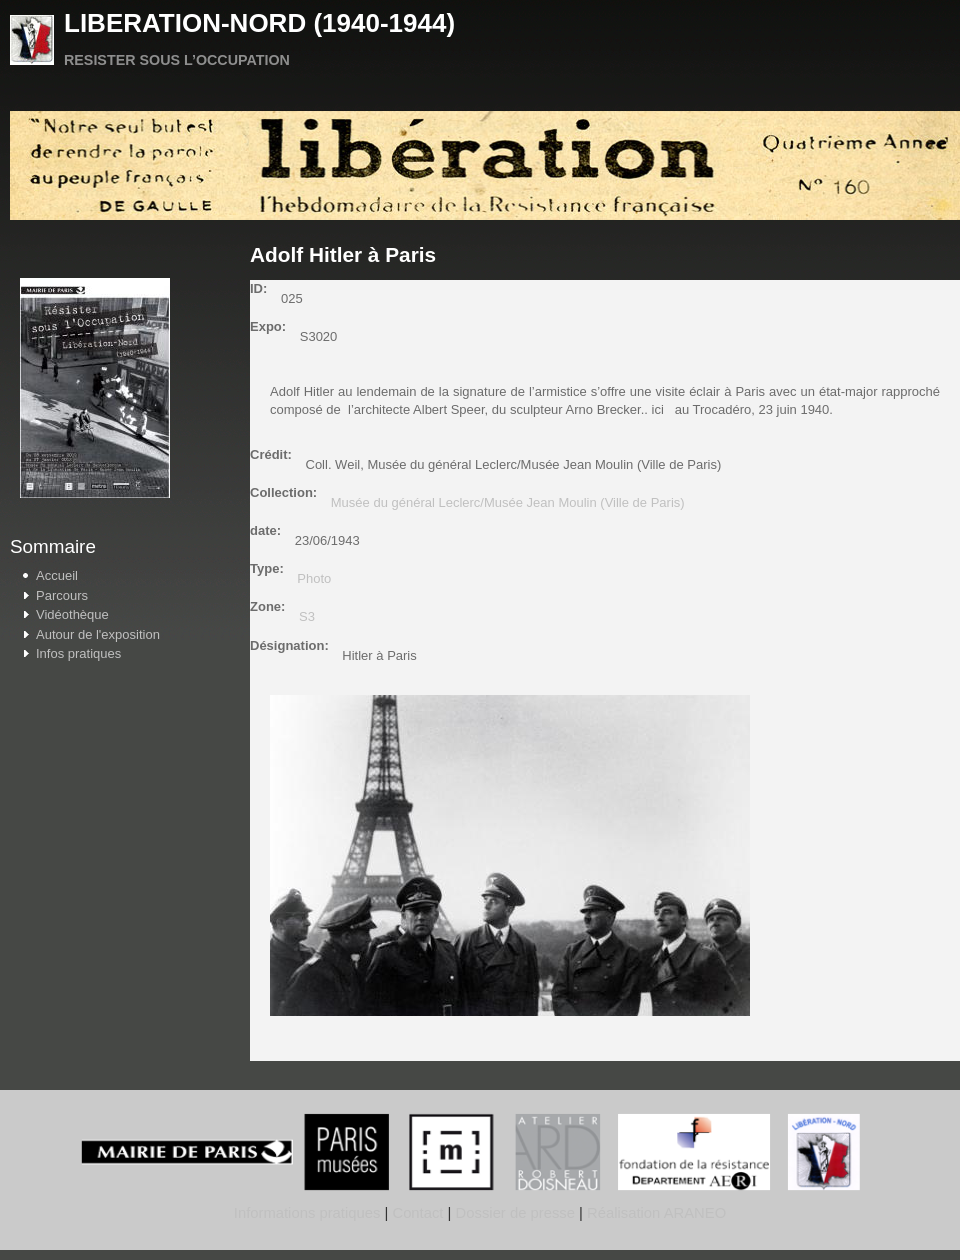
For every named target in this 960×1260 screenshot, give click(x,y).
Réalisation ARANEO (654, 1213)
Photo (314, 578)
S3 (307, 616)
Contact (417, 1213)
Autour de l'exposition (98, 634)
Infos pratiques (78, 653)
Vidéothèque (72, 614)
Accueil (57, 575)
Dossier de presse (515, 1213)
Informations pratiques (307, 1213)
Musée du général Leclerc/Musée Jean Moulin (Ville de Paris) (508, 502)
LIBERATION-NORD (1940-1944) (259, 23)
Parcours (62, 595)
